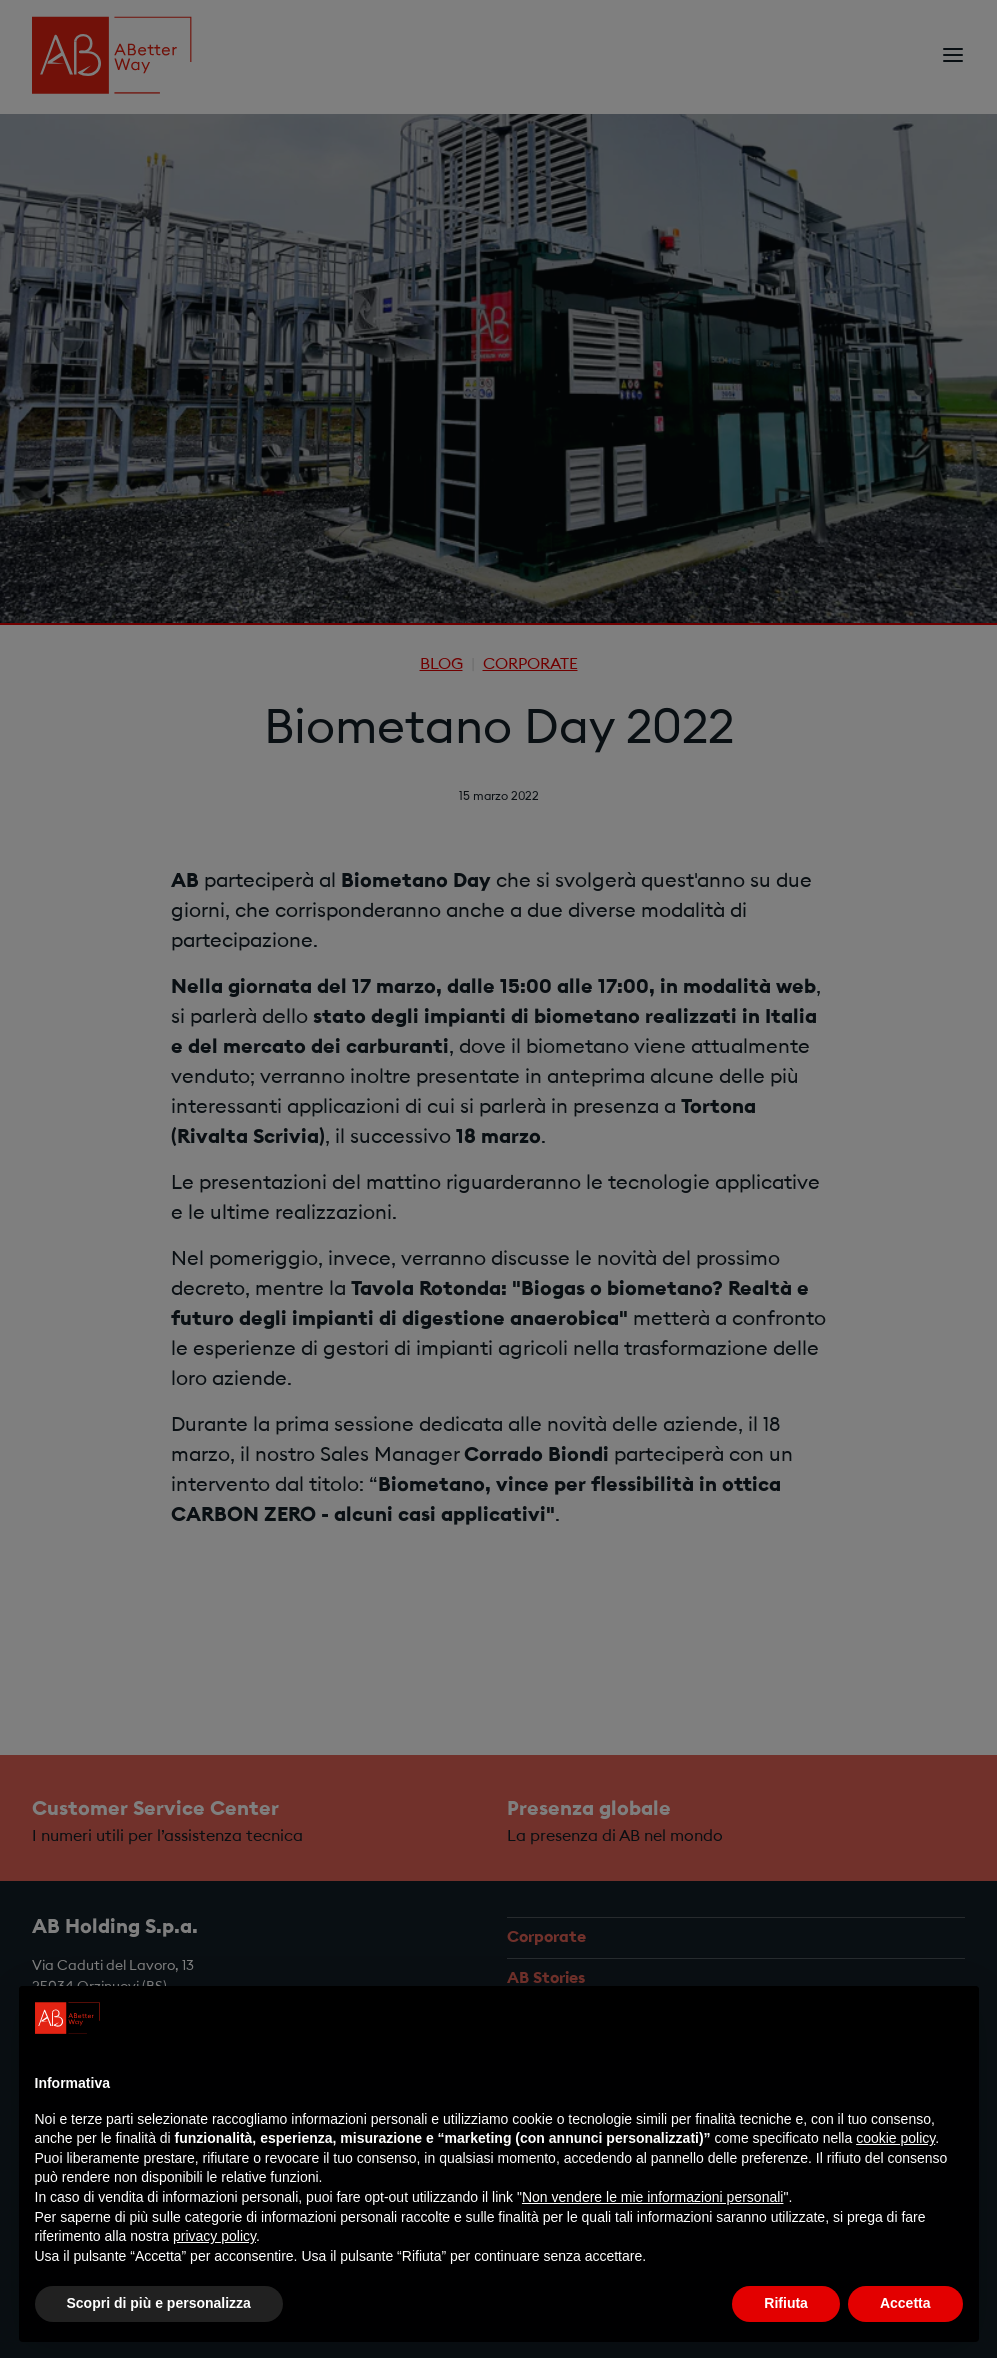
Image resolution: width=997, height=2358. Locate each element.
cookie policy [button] (895, 2138)
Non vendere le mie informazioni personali (652, 2197)
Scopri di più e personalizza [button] (159, 2303)
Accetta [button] (905, 2303)
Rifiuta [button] (786, 2303)
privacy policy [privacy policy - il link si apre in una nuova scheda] (214, 2236)
